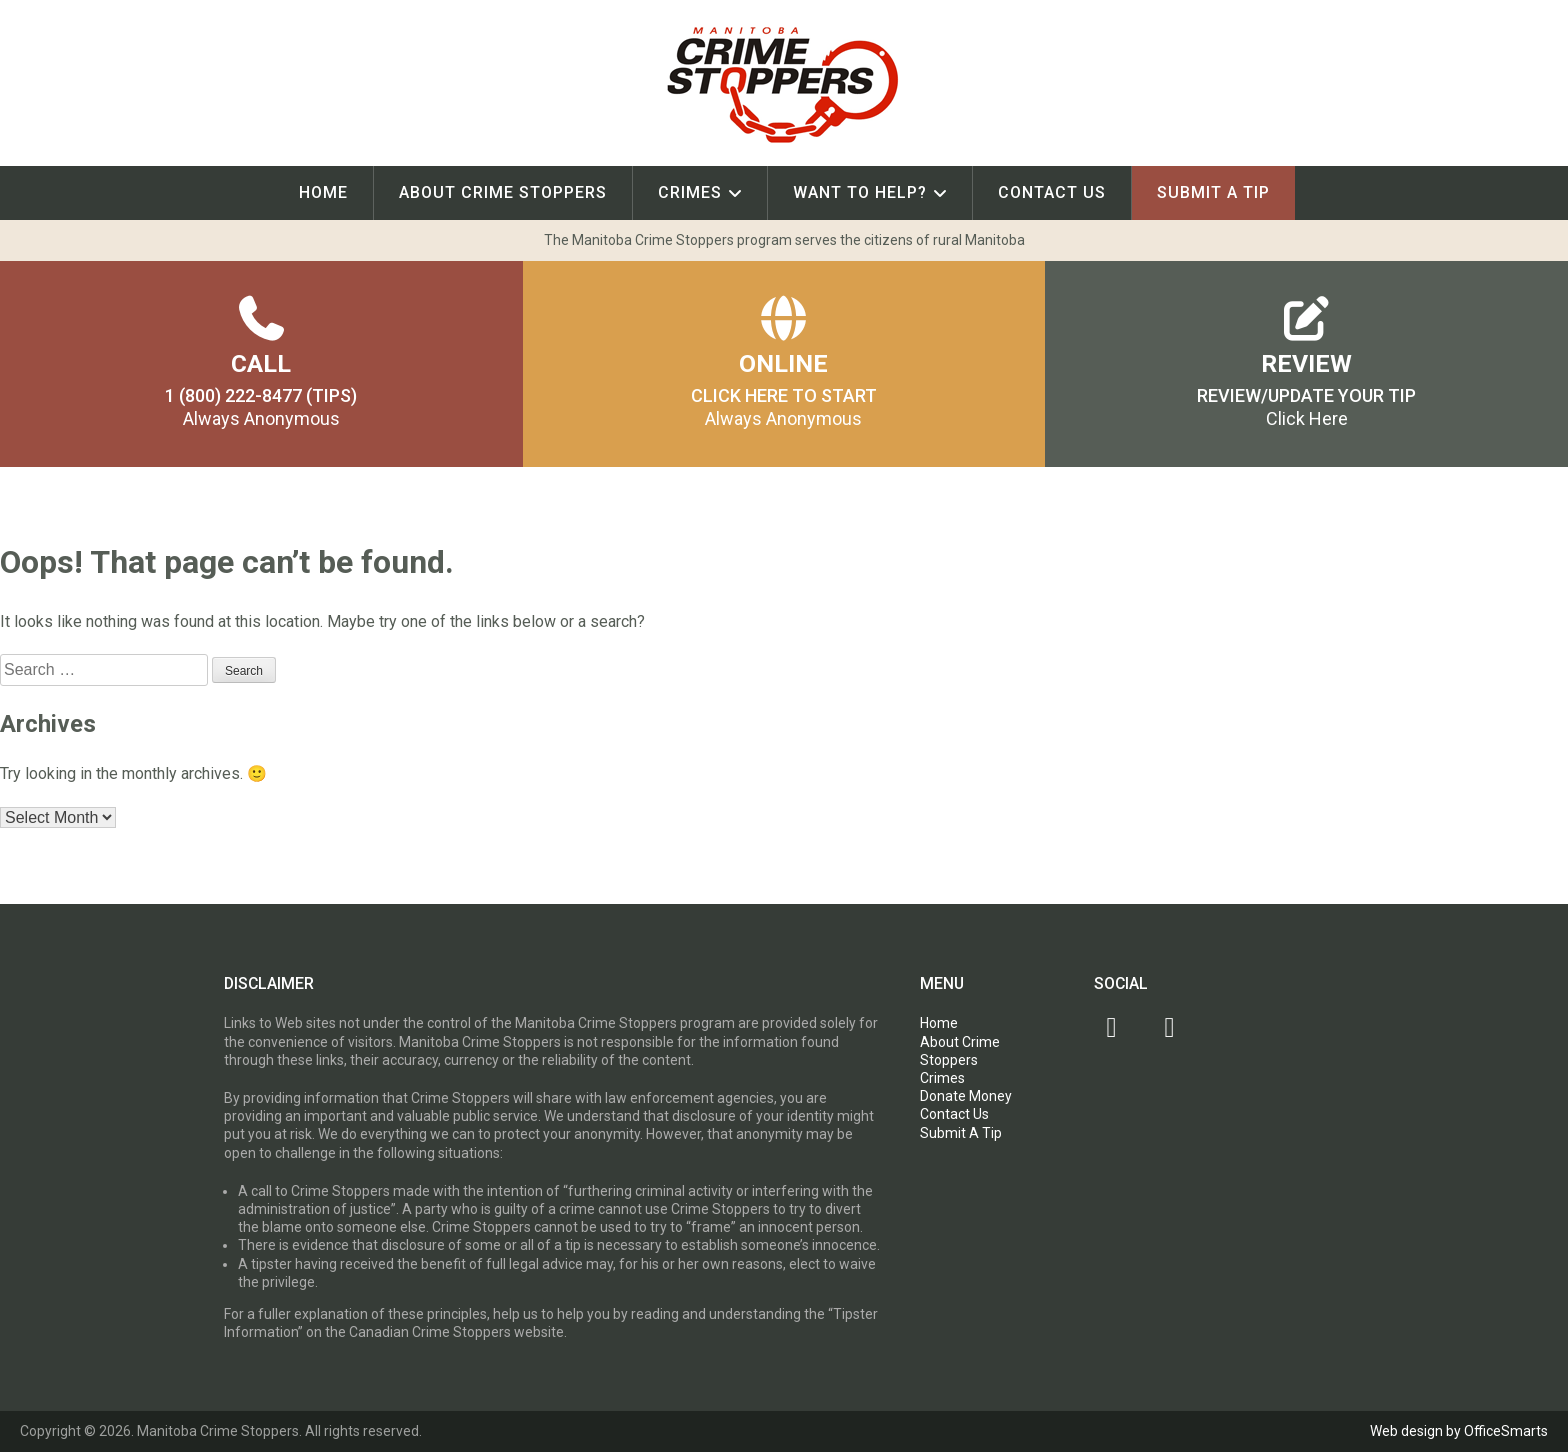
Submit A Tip (1213, 192)
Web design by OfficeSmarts (1459, 1431)
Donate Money (966, 1096)
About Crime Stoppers (503, 192)
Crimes (690, 192)
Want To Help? (860, 192)
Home (323, 192)
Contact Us (1052, 192)
